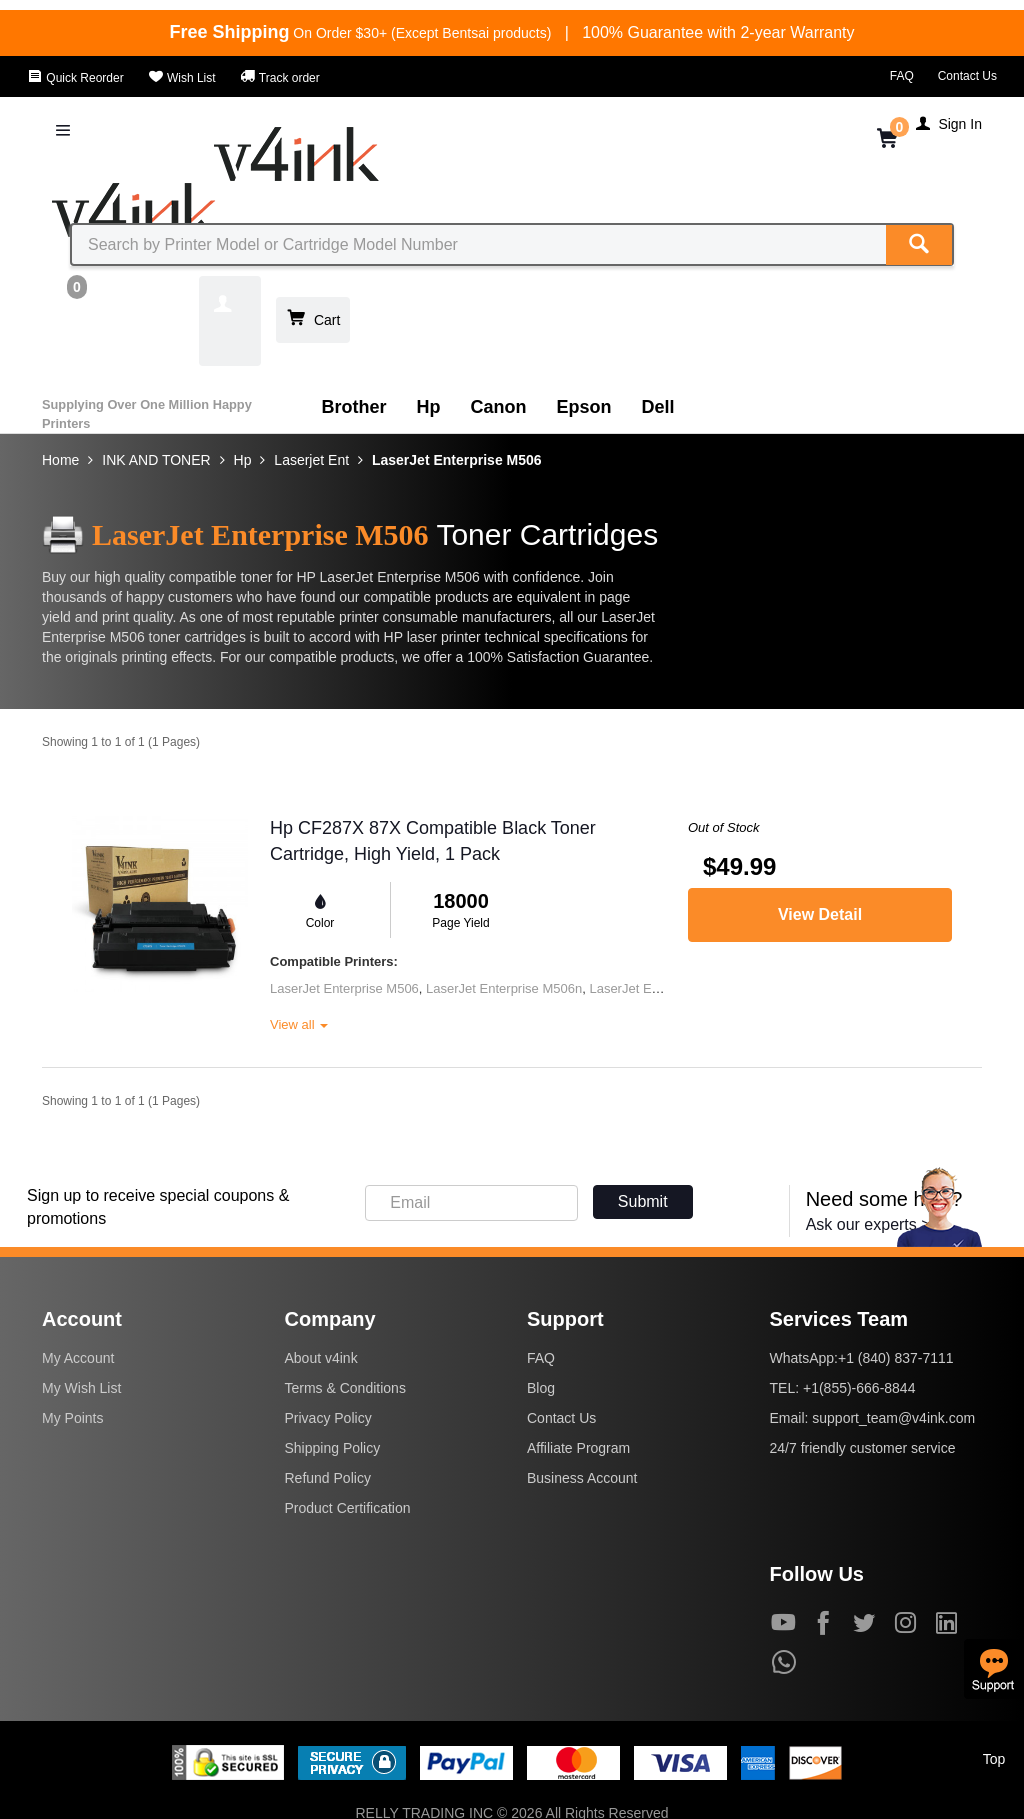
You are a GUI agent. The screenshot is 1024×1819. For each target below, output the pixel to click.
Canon (499, 407)
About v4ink (321, 1358)
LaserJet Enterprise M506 (457, 460)
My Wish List (81, 1388)
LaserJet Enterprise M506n (504, 988)
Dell (658, 407)
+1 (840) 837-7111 (896, 1358)
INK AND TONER (156, 460)
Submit (643, 1201)
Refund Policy (328, 1478)
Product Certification (348, 1508)
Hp (429, 407)
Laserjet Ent (311, 460)
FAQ (902, 76)
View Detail (820, 914)
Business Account (582, 1478)
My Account (78, 1358)
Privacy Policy (328, 1418)
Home (60, 460)
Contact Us (967, 76)
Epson (584, 407)
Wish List (182, 78)
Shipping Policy (333, 1448)
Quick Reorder (75, 78)
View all (299, 1024)
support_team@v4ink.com (893, 1418)
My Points (72, 1418)
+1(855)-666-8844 (859, 1388)
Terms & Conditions (345, 1388)
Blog (541, 1388)
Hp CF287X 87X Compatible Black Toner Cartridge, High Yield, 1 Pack (433, 841)
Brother (354, 407)
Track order (280, 78)
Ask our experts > (868, 1224)
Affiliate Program (578, 1448)
